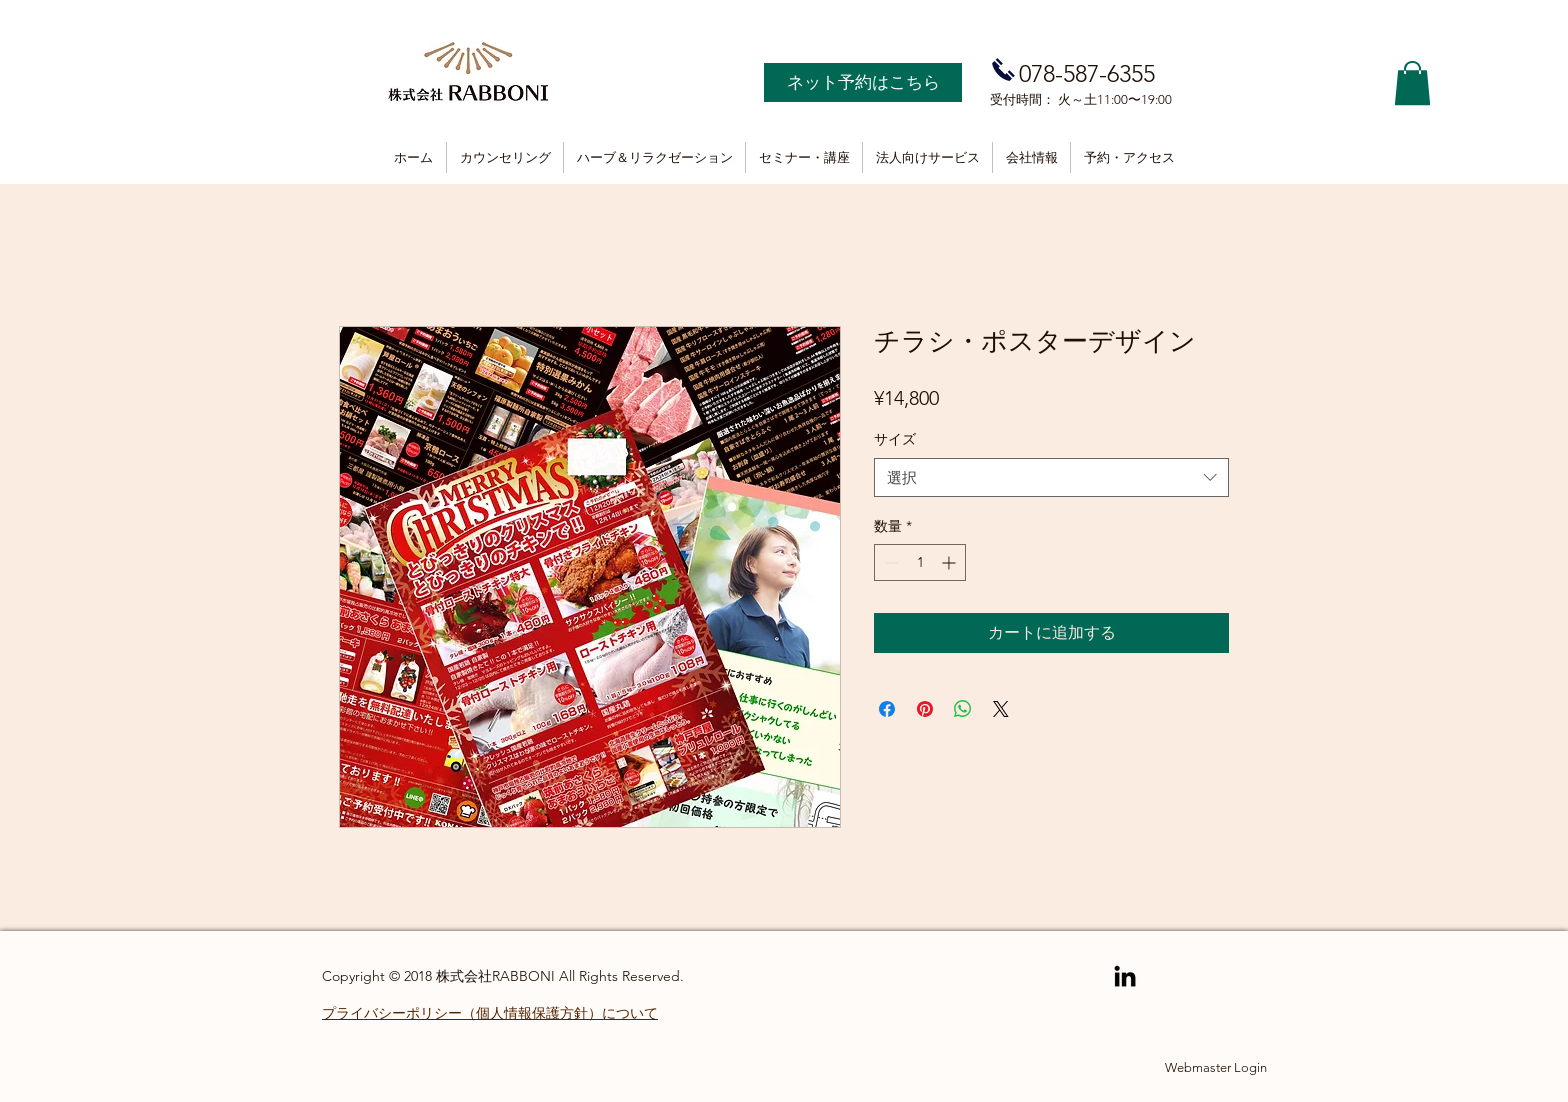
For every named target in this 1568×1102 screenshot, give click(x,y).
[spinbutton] (920, 562)
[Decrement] (889, 562)
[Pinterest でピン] (925, 709)
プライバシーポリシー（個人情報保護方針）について (490, 1013)
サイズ (895, 439)
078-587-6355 (1087, 73)
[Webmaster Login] (1216, 1068)
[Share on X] (1001, 709)
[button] (1412, 83)
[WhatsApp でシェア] (963, 709)
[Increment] (950, 562)
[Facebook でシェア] (887, 709)
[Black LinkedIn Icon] (1125, 976)
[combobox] (1051, 477)
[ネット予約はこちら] (863, 82)
